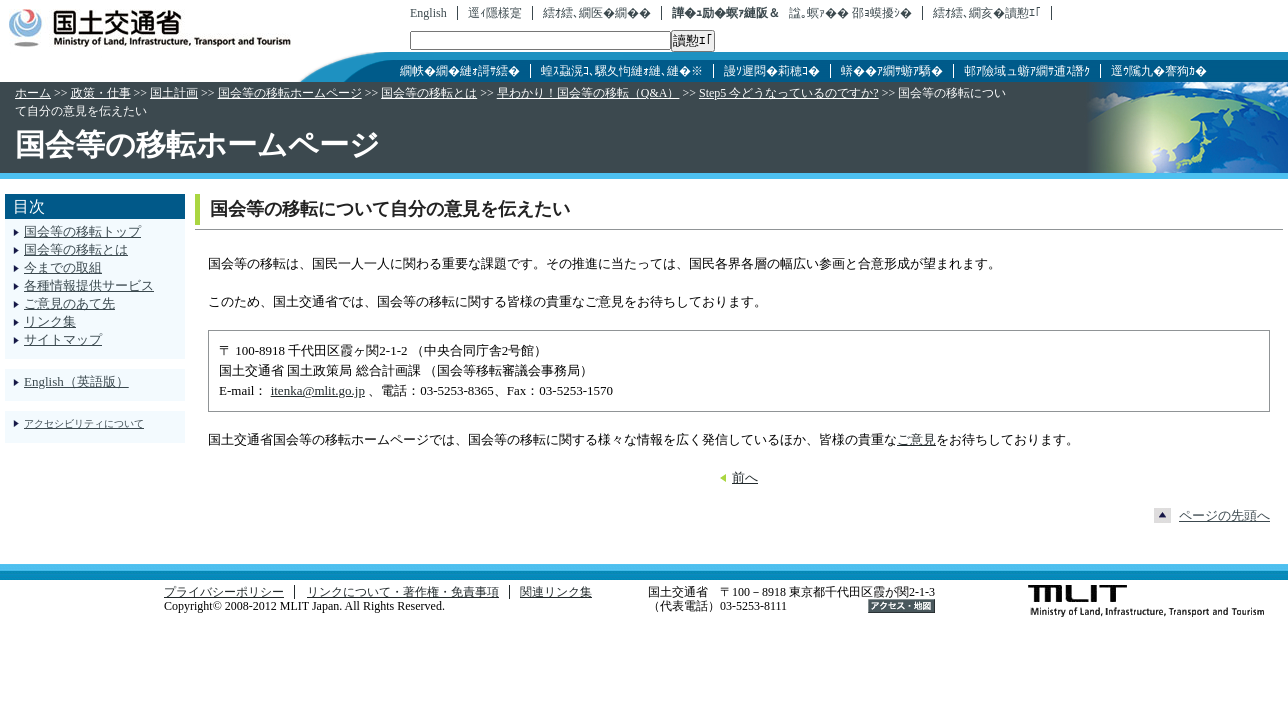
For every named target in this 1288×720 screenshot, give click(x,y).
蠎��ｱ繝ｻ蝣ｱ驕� (892, 71)
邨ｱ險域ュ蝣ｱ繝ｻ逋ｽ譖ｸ (1027, 71)
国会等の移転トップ (82, 231)
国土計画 (174, 93)
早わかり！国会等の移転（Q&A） (588, 93)
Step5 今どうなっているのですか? (789, 93)
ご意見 (916, 439)
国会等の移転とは (429, 93)
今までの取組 (63, 267)
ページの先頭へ (1224, 515)
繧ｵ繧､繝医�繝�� (597, 13)
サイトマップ (63, 339)
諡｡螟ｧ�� (819, 13)
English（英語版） (76, 381)
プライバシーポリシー (224, 592)
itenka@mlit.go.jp (318, 390)
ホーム (33, 93)
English (428, 13)
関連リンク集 (556, 592)
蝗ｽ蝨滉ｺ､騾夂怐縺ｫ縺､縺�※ (622, 71)
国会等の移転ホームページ (290, 93)
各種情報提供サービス (89, 285)
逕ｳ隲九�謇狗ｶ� (1159, 71)
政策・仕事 (101, 93)
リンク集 (50, 321)
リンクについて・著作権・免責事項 (403, 592)
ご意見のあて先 (69, 303)
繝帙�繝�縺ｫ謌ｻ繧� (460, 71)
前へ (745, 477)
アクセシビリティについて (84, 423)
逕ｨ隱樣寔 (495, 13)
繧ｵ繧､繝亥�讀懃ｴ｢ (987, 13)
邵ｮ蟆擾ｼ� (882, 13)
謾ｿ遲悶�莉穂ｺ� (772, 71)
